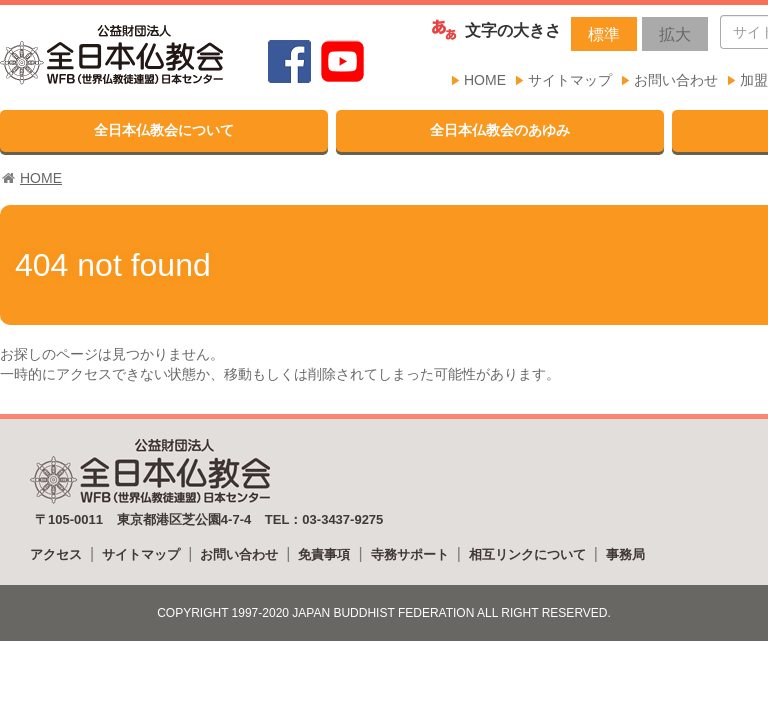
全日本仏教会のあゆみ (500, 130)
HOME (485, 80)
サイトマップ (570, 80)
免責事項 (324, 554)
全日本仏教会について (164, 130)
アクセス (56, 554)
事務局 (625, 554)
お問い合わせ (676, 80)
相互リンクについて (527, 554)
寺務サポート (410, 554)
